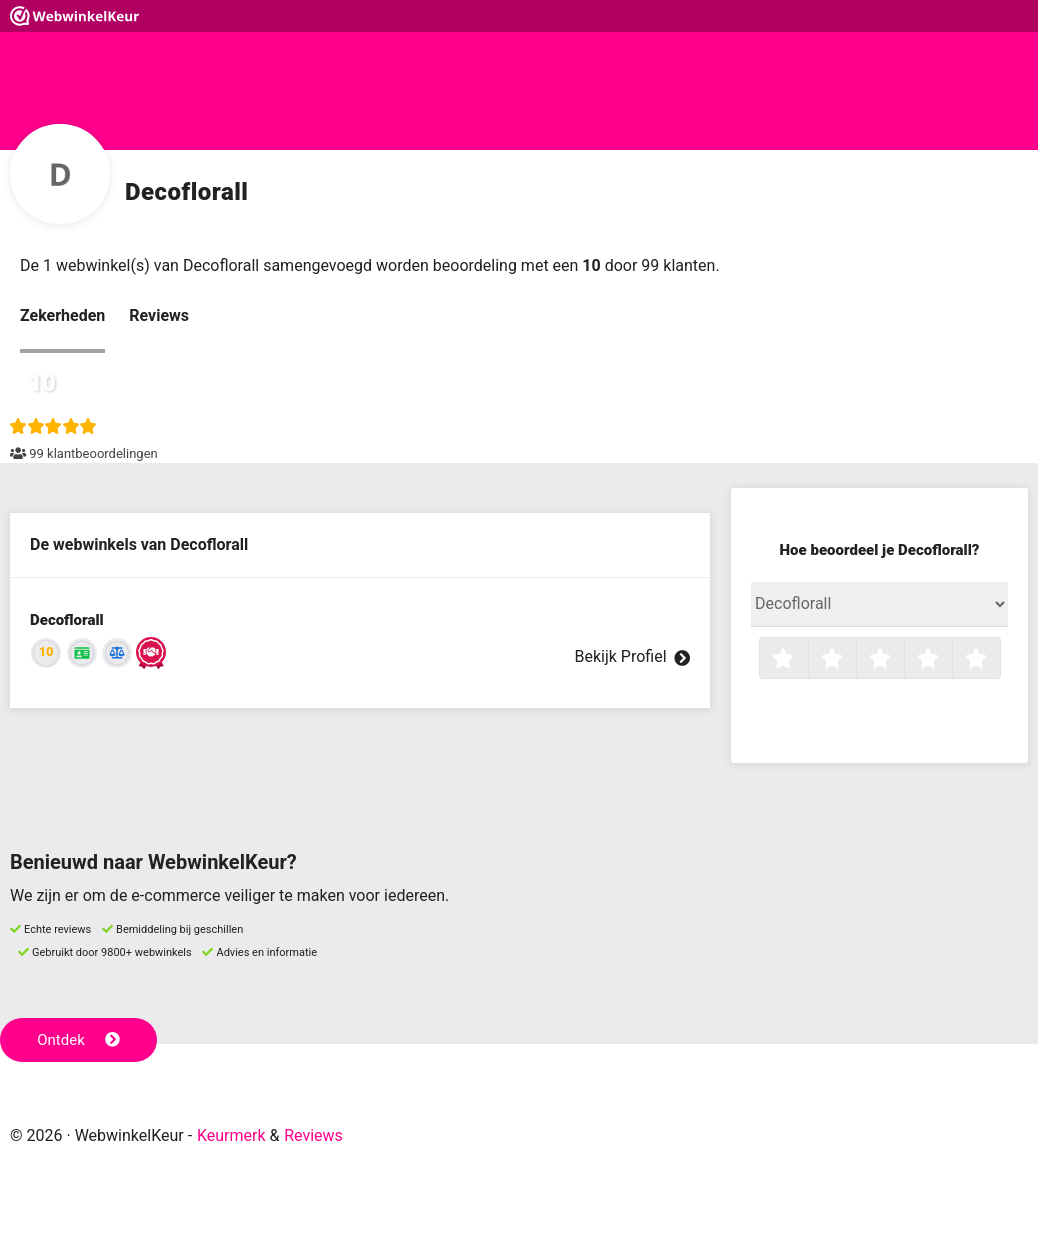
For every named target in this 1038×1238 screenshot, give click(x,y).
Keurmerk (231, 1135)
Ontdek (78, 1040)
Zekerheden (62, 315)
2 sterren (854, 660)
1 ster (805, 660)
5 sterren (998, 660)
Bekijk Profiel (631, 656)
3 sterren (902, 660)
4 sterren (950, 660)
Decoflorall (67, 620)
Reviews (159, 315)
